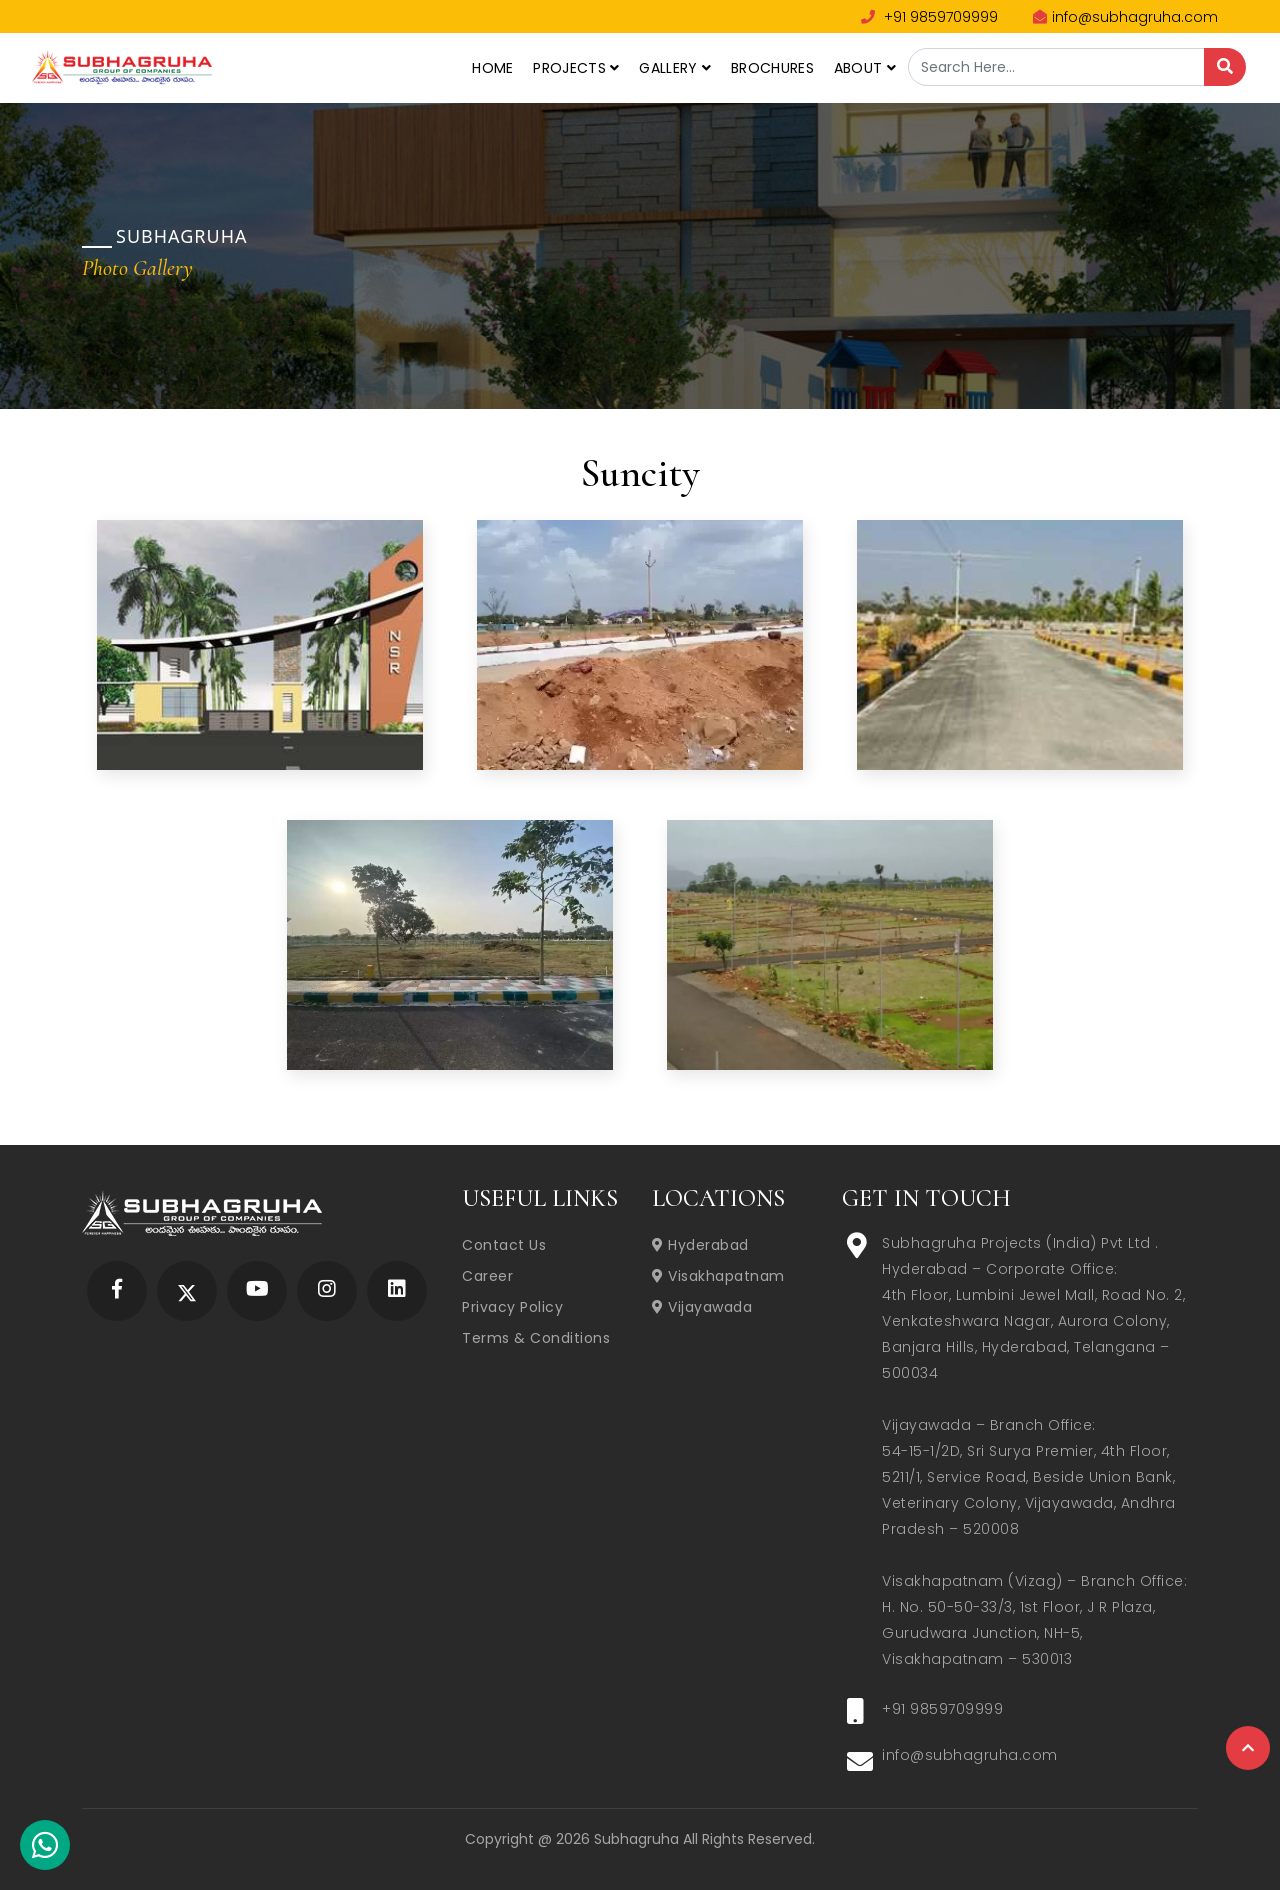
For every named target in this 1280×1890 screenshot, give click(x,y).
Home (492, 68)
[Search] (1225, 67)
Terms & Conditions (536, 1338)
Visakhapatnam (718, 1276)
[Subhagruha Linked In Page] (397, 1290)
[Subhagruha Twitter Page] (187, 1290)
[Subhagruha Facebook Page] (117, 1290)
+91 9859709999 (929, 17)
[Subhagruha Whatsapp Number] (45, 1849)
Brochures (772, 68)
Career (487, 1276)
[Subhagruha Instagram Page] (327, 1290)
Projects (576, 68)
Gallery (675, 68)
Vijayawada (702, 1307)
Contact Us (504, 1245)
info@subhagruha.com (1125, 17)
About (865, 68)
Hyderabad (700, 1245)
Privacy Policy (512, 1307)
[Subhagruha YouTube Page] (257, 1290)
